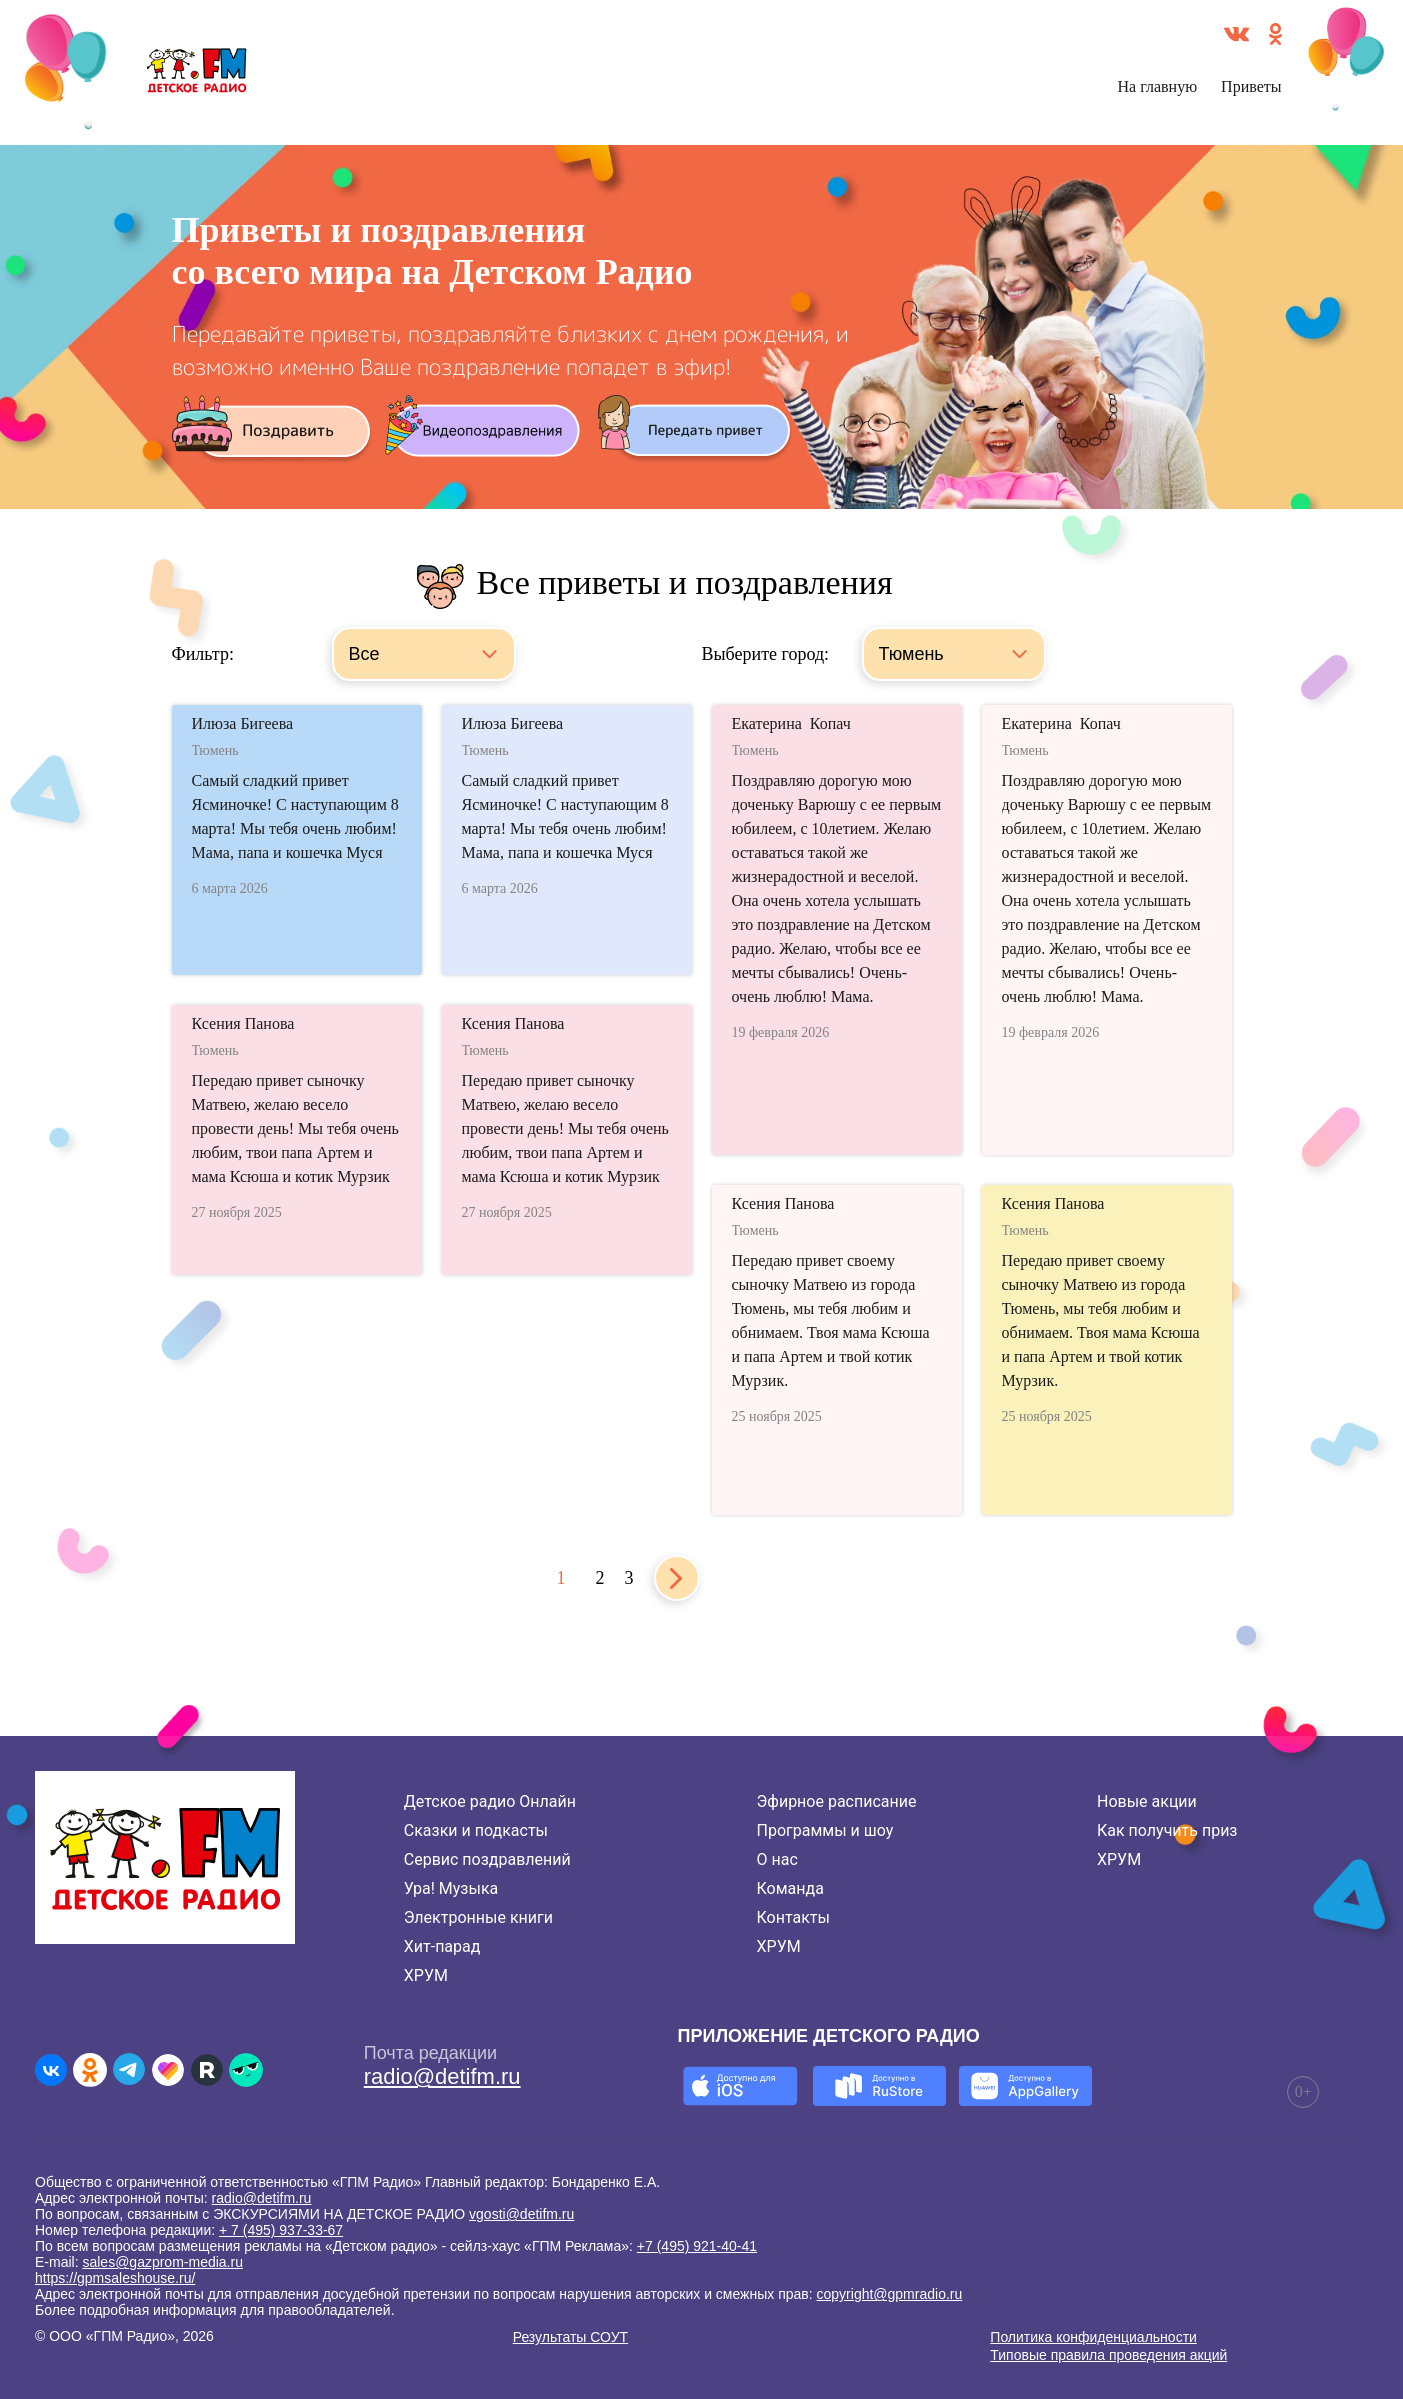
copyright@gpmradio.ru (890, 2294)
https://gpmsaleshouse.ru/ (115, 2278)
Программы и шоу (825, 1830)
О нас (777, 1859)
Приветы (1251, 86)
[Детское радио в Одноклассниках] (90, 2070)
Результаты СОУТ (570, 2337)
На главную (1158, 86)
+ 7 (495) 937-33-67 (281, 2230)
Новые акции (1147, 1801)
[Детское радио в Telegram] (129, 2070)
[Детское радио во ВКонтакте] (51, 2070)
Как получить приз (1167, 1830)
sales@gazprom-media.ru (162, 2262)
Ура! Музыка (451, 1888)
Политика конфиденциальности (1093, 2337)
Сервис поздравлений (487, 1859)
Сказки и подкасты (476, 1830)
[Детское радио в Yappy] (246, 2070)
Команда (790, 1888)
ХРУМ (426, 1975)
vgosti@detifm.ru (521, 2214)
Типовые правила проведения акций (1108, 2355)
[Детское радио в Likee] (168, 2070)
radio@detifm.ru (442, 2076)
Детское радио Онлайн (490, 1801)
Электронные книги (478, 1917)
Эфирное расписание (837, 1801)
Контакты (793, 1917)
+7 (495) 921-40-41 (697, 2246)
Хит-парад (442, 1946)
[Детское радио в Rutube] (207, 2070)
